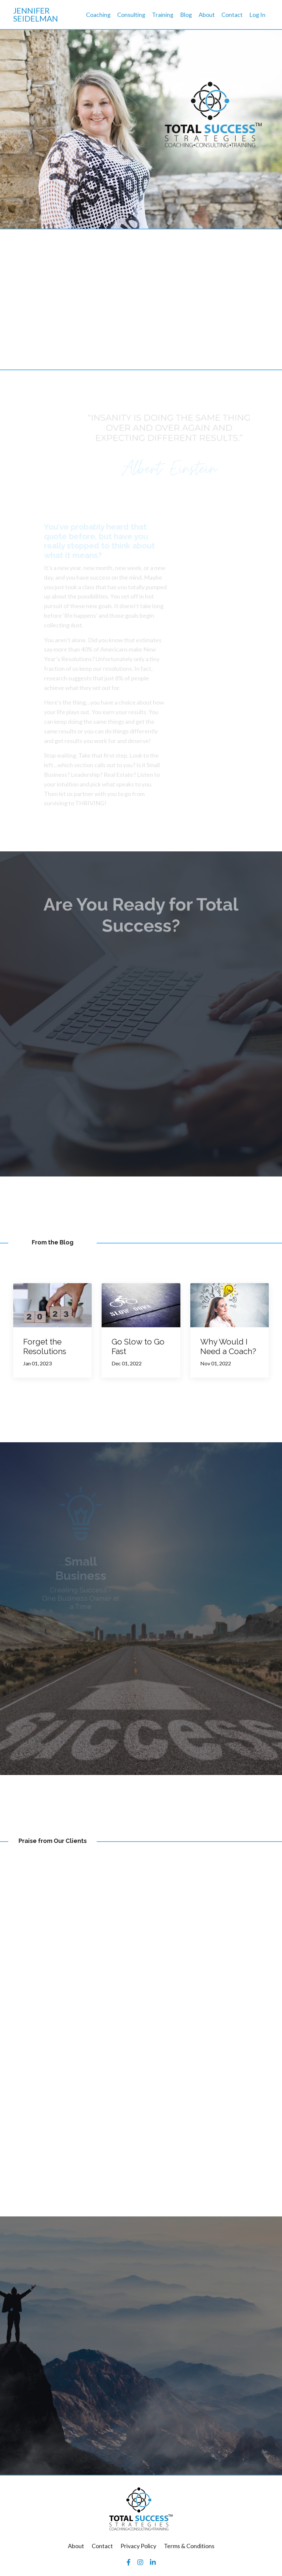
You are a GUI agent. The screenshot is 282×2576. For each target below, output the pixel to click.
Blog (186, 14)
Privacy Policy (138, 2546)
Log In (257, 14)
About (207, 14)
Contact (232, 14)
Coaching (98, 14)
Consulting (131, 14)
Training (162, 14)
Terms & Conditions (189, 2546)
